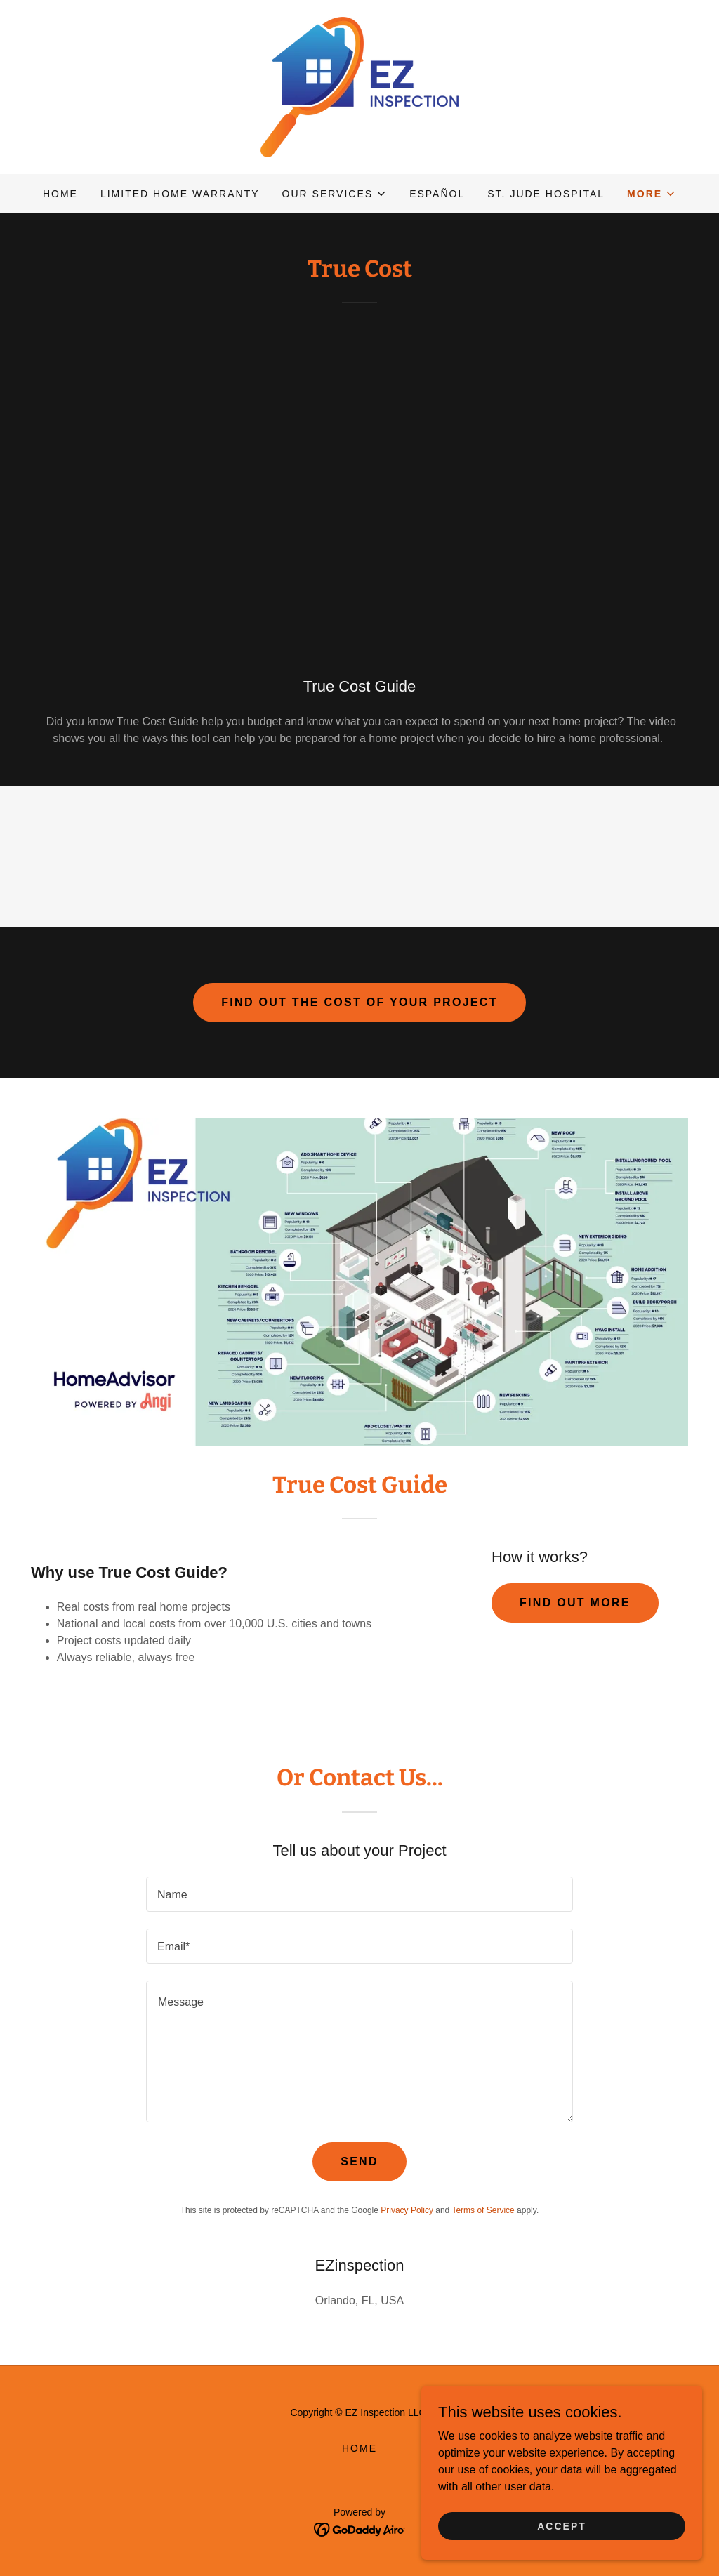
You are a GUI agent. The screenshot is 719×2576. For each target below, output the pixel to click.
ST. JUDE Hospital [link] (546, 193)
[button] (335, 193)
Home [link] (60, 193)
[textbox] (359, 1894)
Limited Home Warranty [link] (180, 193)
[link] (359, 86)
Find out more (575, 1603)
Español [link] (437, 193)
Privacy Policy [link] (407, 2210)
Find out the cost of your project (359, 1002)
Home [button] (359, 2448)
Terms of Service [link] (482, 2210)
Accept (561, 2525)
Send (359, 2161)
